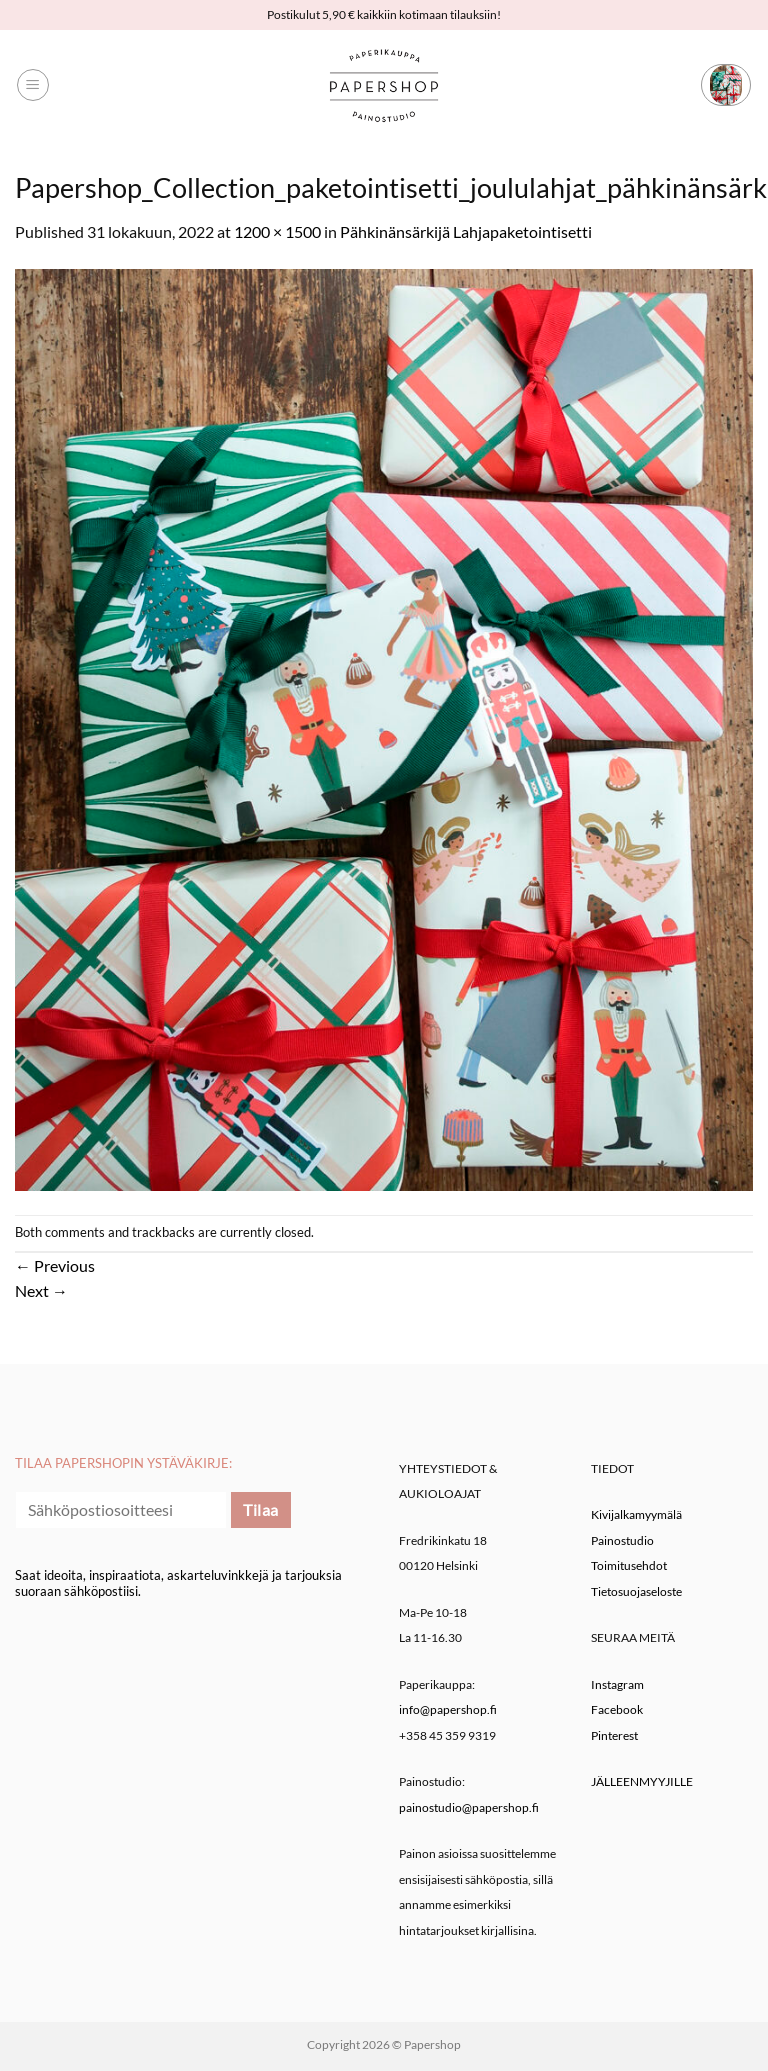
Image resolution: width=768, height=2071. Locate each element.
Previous (55, 1265)
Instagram (617, 1684)
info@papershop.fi (448, 1709)
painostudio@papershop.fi (469, 1807)
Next (41, 1290)
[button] (33, 85)
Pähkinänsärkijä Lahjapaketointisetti (466, 231)
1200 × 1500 (277, 231)
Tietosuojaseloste (636, 1591)
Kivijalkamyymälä (636, 1514)
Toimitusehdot (629, 1565)
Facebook (617, 1709)
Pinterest (614, 1735)
